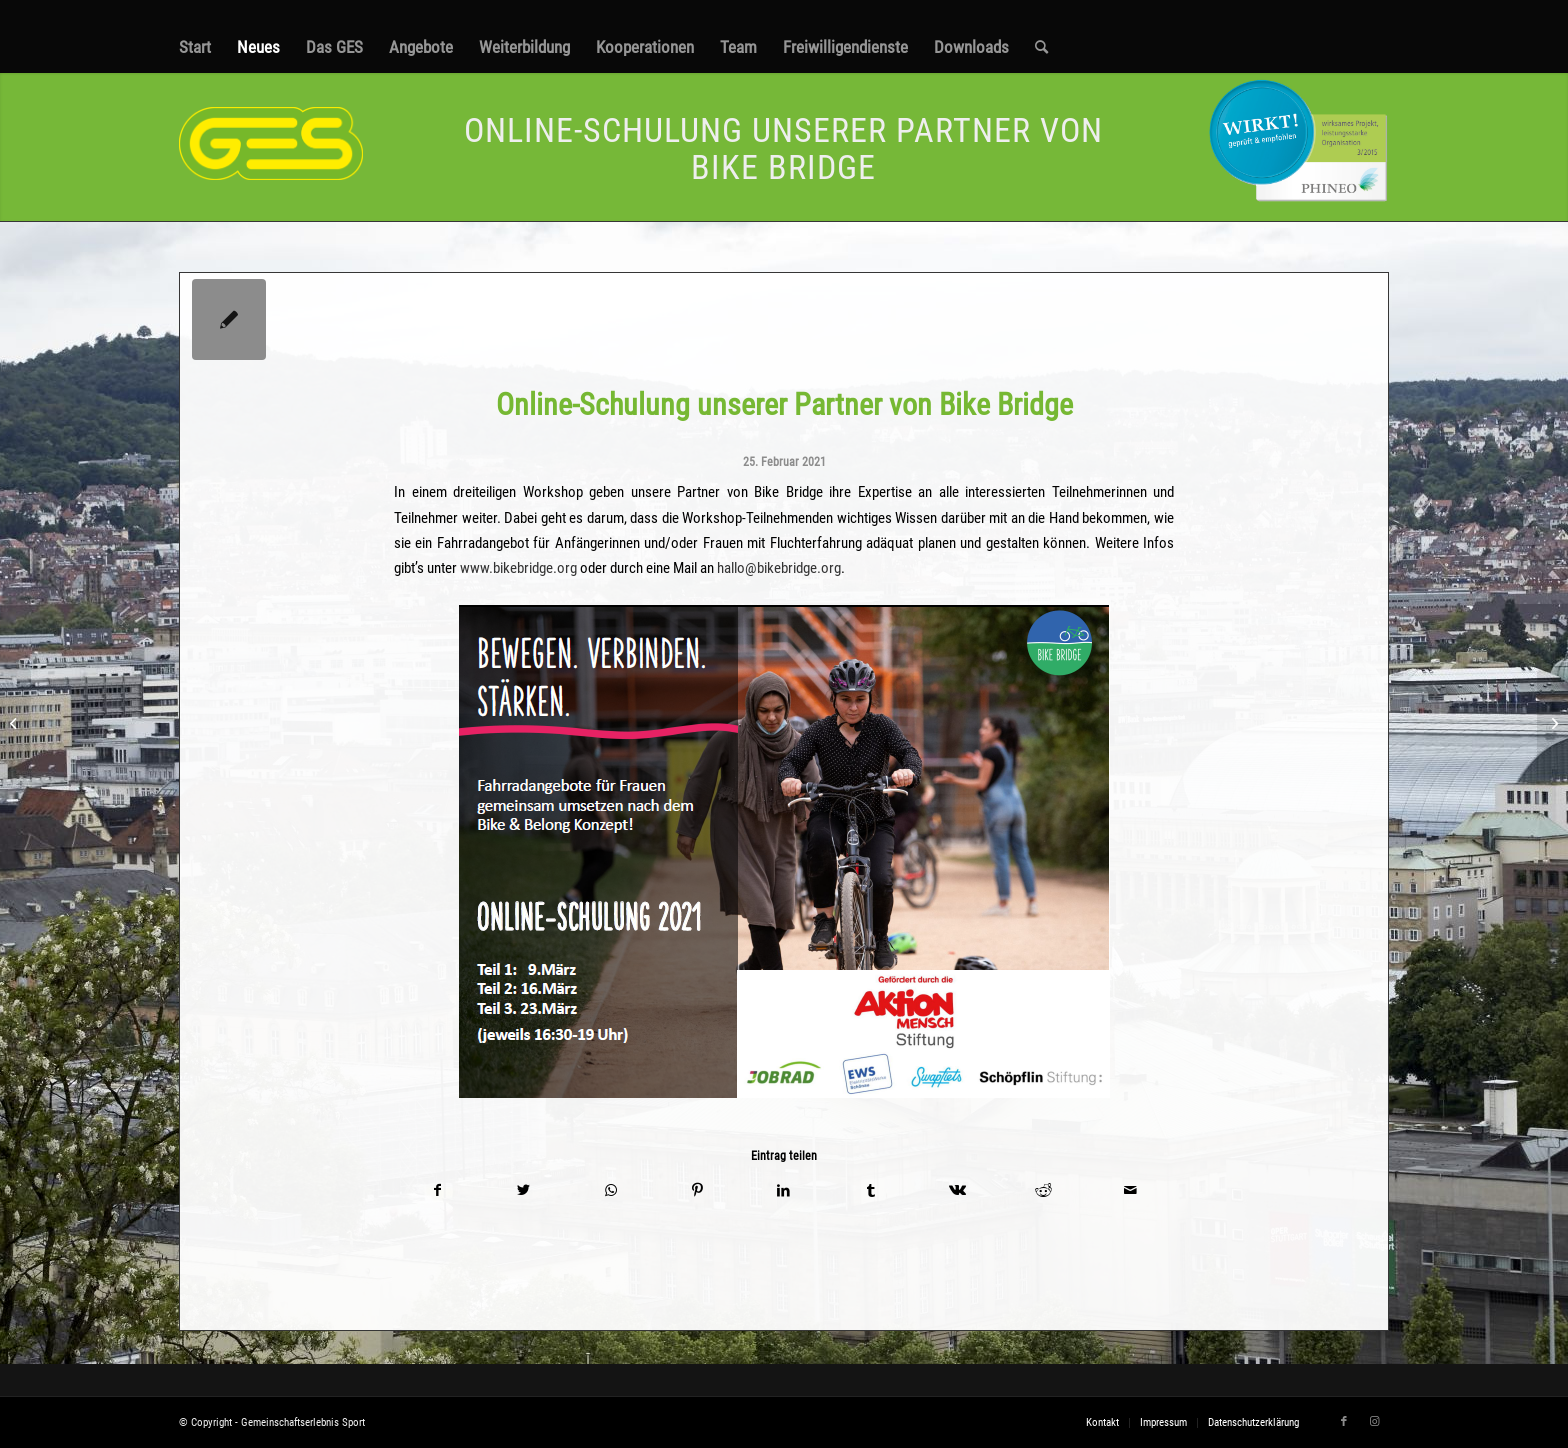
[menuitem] (195, 47)
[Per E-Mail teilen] (1130, 1190)
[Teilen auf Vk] (957, 1190)
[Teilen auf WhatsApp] (610, 1190)
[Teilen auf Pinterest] (697, 1190)
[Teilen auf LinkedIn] (784, 1190)
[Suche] (1041, 47)
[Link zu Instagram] (1374, 1422)
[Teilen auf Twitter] (524, 1190)
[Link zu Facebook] (1344, 1422)
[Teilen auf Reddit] (1044, 1190)
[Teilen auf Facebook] (437, 1190)
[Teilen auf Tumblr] (870, 1190)
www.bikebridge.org (518, 568)
